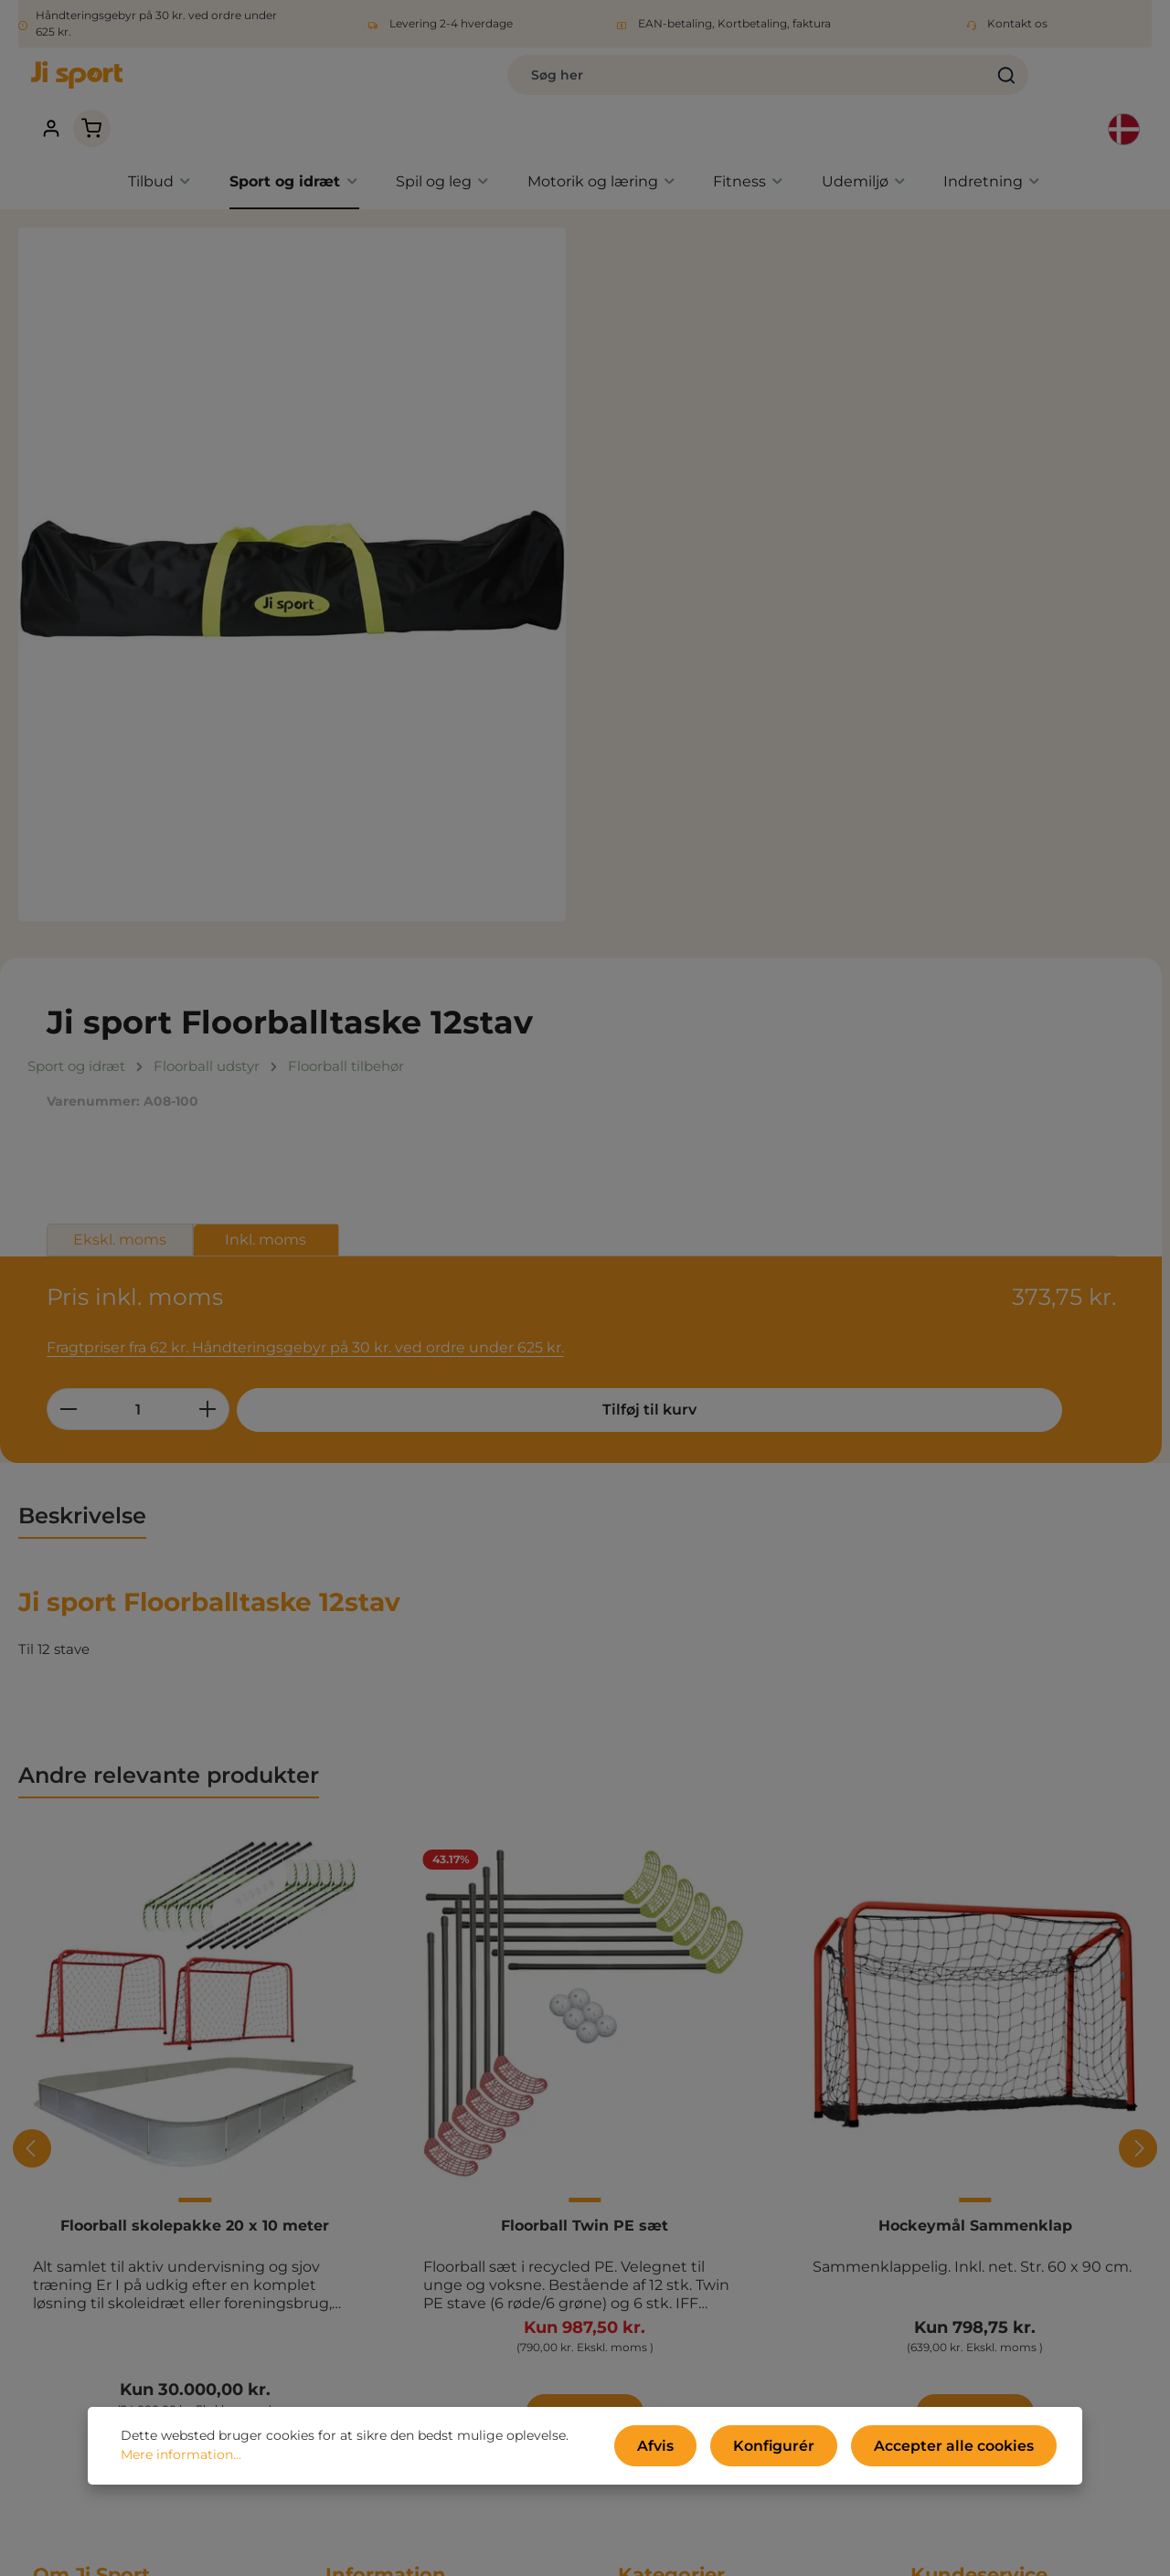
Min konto (359, 2259)
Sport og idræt (667, 2122)
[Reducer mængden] (630, 564)
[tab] (82, 959)
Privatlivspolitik (377, 2095)
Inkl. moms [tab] (827, 418)
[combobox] (530, 84)
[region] (292, 540)
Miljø (341, 2149)
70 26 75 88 (949, 2148)
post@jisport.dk (963, 2169)
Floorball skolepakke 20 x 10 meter (194, 1667)
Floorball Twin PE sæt (584, 1667)
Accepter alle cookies (966, 2450)
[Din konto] (992, 84)
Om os (347, 2204)
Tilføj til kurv (935, 564)
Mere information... (181, 2460)
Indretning (654, 2232)
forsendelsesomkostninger (634, 2548)
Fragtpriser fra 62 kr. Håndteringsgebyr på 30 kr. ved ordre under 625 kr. (852, 503)
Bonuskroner (369, 2341)
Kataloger (358, 2177)
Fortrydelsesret (376, 2122)
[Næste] (1138, 1591)
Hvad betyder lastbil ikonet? (420, 2314)
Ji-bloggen (362, 2286)
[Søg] (789, 84)
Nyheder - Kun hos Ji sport (708, 2095)
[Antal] (700, 564)
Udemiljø (649, 2204)
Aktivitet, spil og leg (684, 2149)
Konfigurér (807, 2450)
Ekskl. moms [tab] (682, 418)
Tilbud (639, 2067)
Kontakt (352, 2232)
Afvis (702, 2450)
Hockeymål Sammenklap (975, 1667)
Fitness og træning (682, 2177)
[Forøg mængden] (770, 564)
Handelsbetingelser (391, 2067)
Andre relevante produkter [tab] (168, 1217)
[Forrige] (32, 1591)
